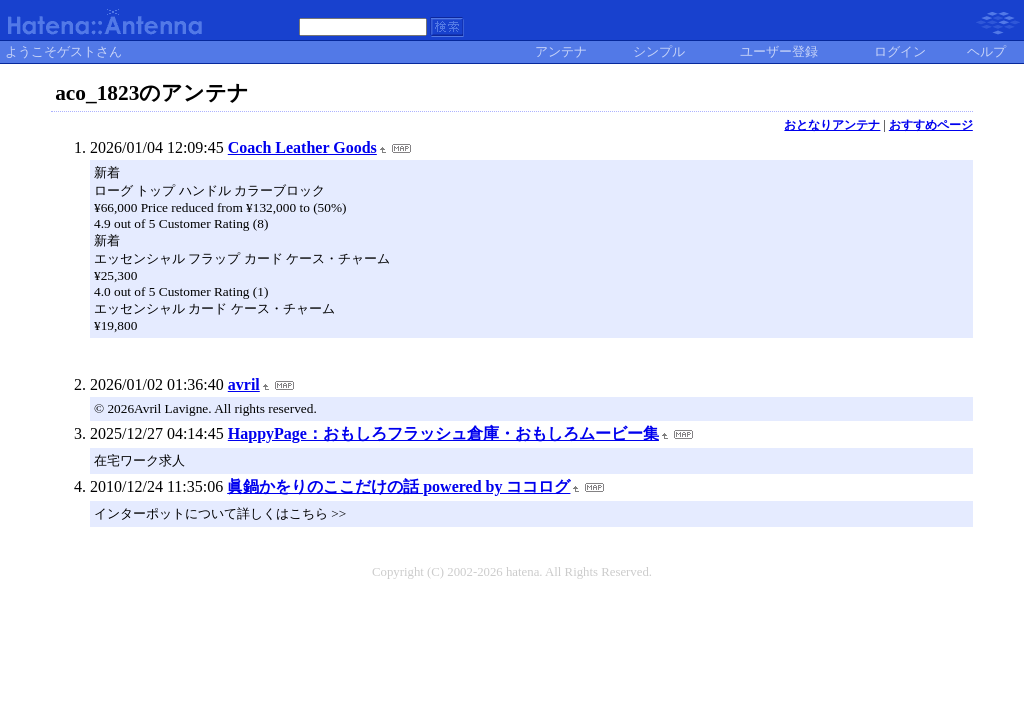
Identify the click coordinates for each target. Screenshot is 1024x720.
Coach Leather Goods (302, 147)
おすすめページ (931, 125)
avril (244, 384)
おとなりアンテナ (832, 125)
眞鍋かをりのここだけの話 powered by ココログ (398, 486)
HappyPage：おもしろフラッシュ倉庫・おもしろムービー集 (443, 433)
